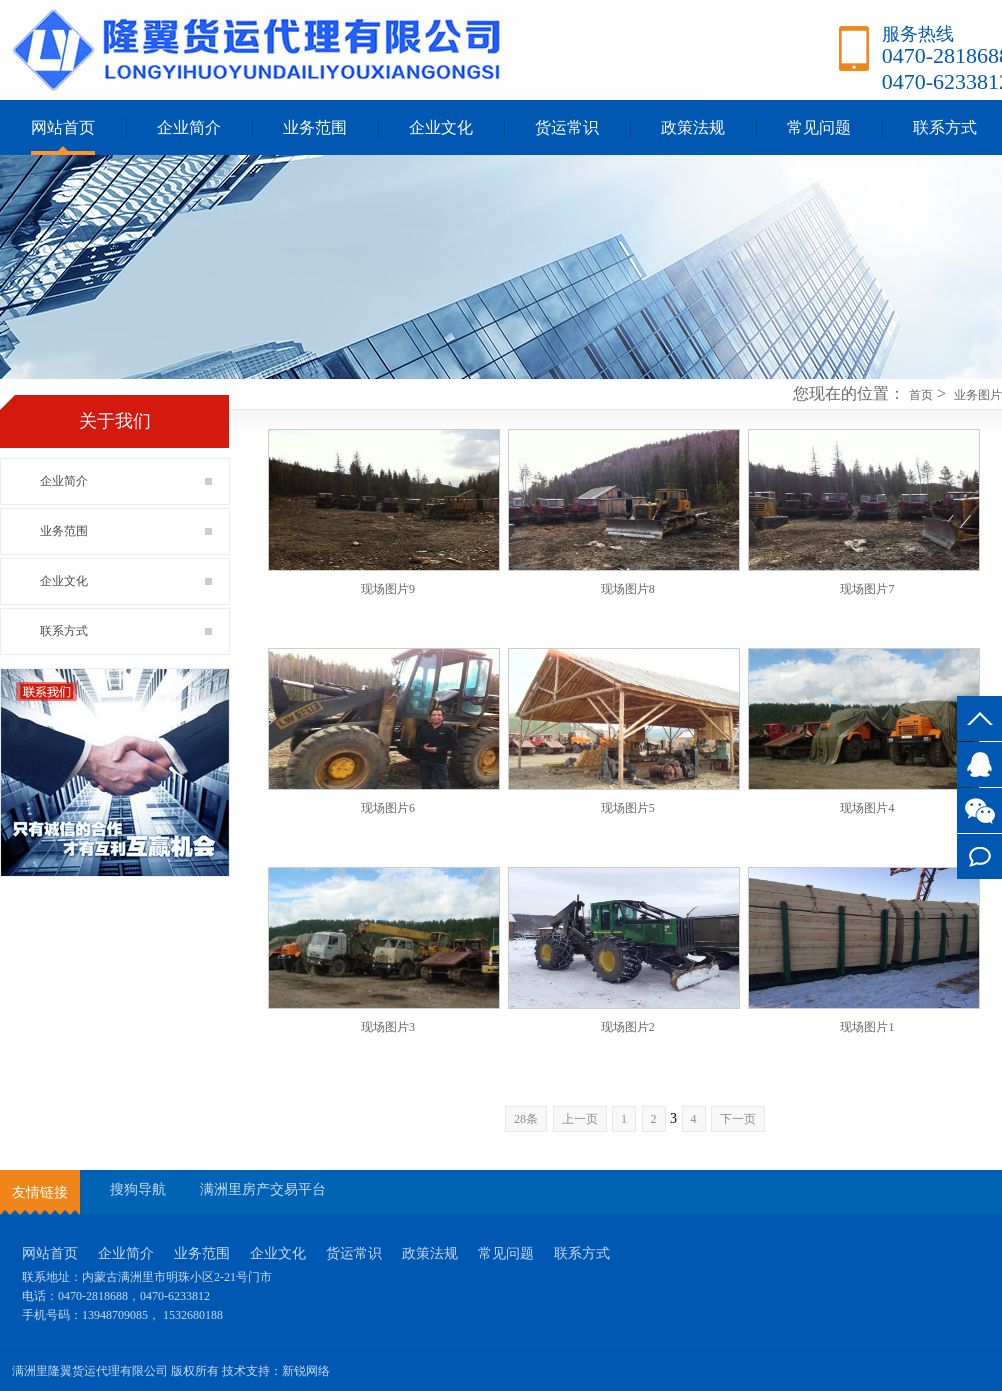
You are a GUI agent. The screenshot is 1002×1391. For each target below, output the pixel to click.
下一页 (738, 1119)
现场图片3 (388, 1027)
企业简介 (189, 127)
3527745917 (979, 764)
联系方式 (979, 856)
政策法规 (693, 127)
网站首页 (63, 127)
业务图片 (978, 395)
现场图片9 (388, 589)
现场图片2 (628, 1027)
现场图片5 (628, 808)
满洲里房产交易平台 (263, 1189)
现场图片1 (867, 1027)
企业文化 (441, 127)
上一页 (580, 1119)
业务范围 (315, 127)
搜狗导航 (138, 1189)
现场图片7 (867, 589)
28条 (526, 1119)
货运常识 (567, 127)
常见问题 (819, 127)
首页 (921, 395)
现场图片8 (628, 589)
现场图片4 (867, 808)
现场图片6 (388, 808)
